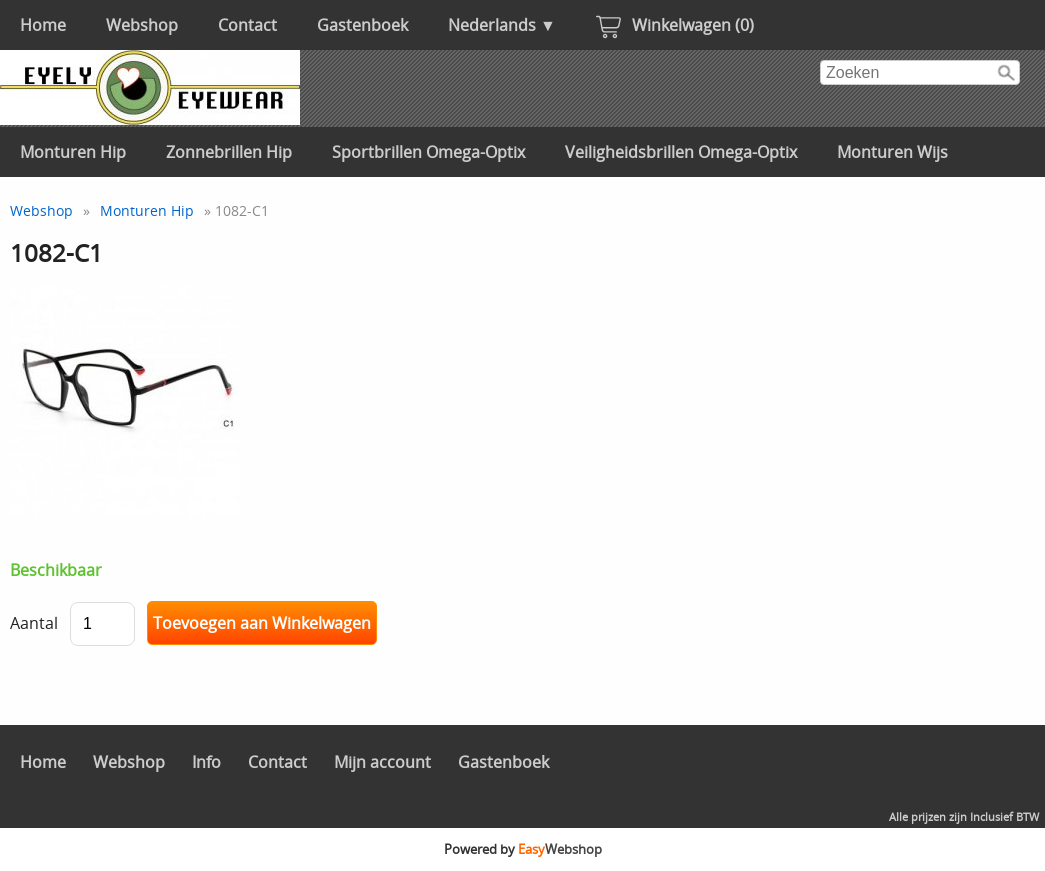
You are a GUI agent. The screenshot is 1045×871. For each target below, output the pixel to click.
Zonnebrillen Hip (229, 152)
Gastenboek (362, 25)
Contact (247, 25)
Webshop (142, 25)
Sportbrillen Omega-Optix (428, 152)
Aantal (34, 623)
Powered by (523, 849)
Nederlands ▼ (502, 25)
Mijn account (382, 762)
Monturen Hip (73, 152)
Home (43, 25)
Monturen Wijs (892, 152)
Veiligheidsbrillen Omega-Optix (681, 152)
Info (206, 762)
